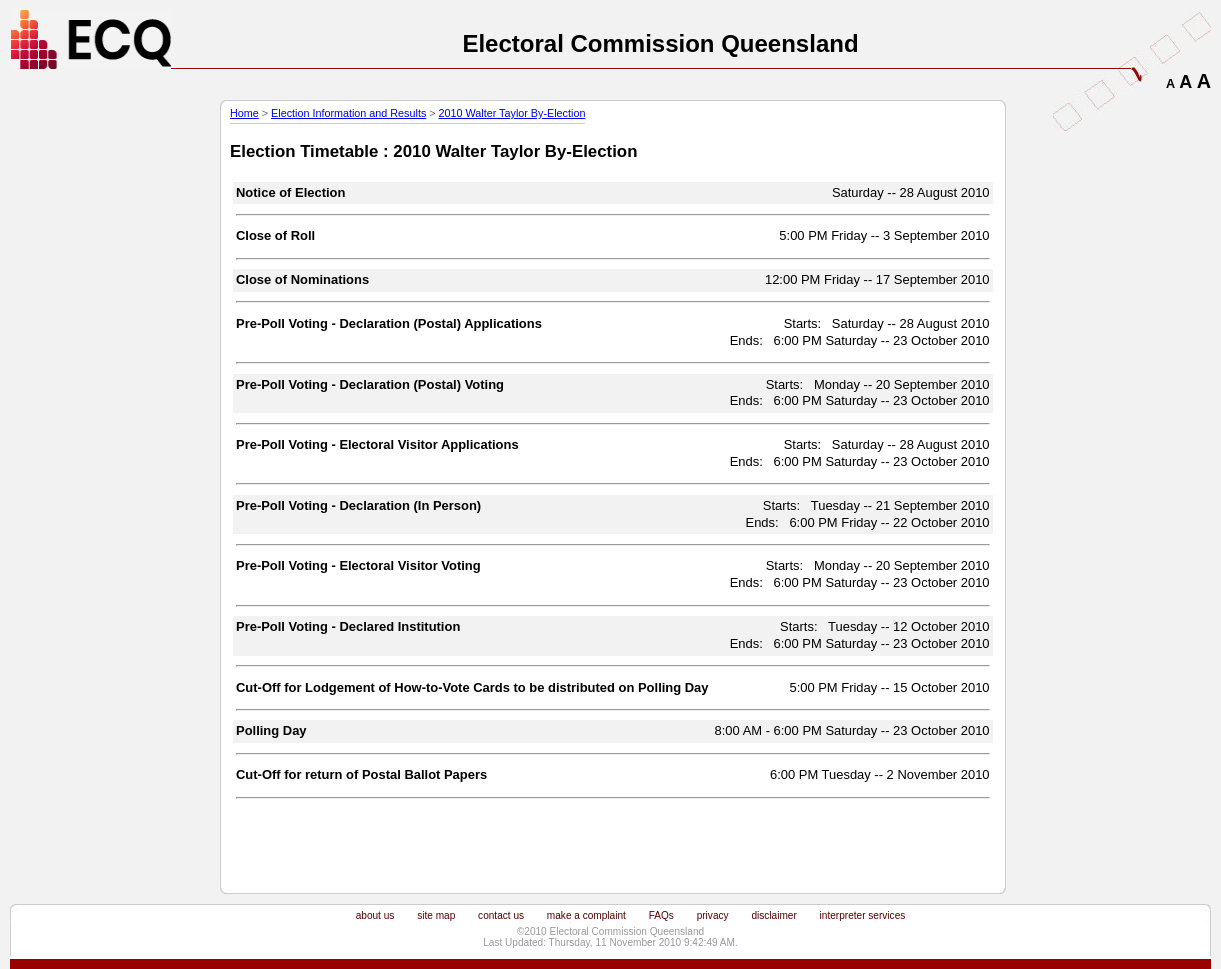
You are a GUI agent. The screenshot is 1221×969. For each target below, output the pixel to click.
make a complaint (586, 915)
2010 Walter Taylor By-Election (512, 113)
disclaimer (773, 915)
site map (436, 915)
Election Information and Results (348, 113)
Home (244, 113)
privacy (713, 915)
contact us (501, 915)
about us (375, 915)
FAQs (661, 915)
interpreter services (863, 915)
